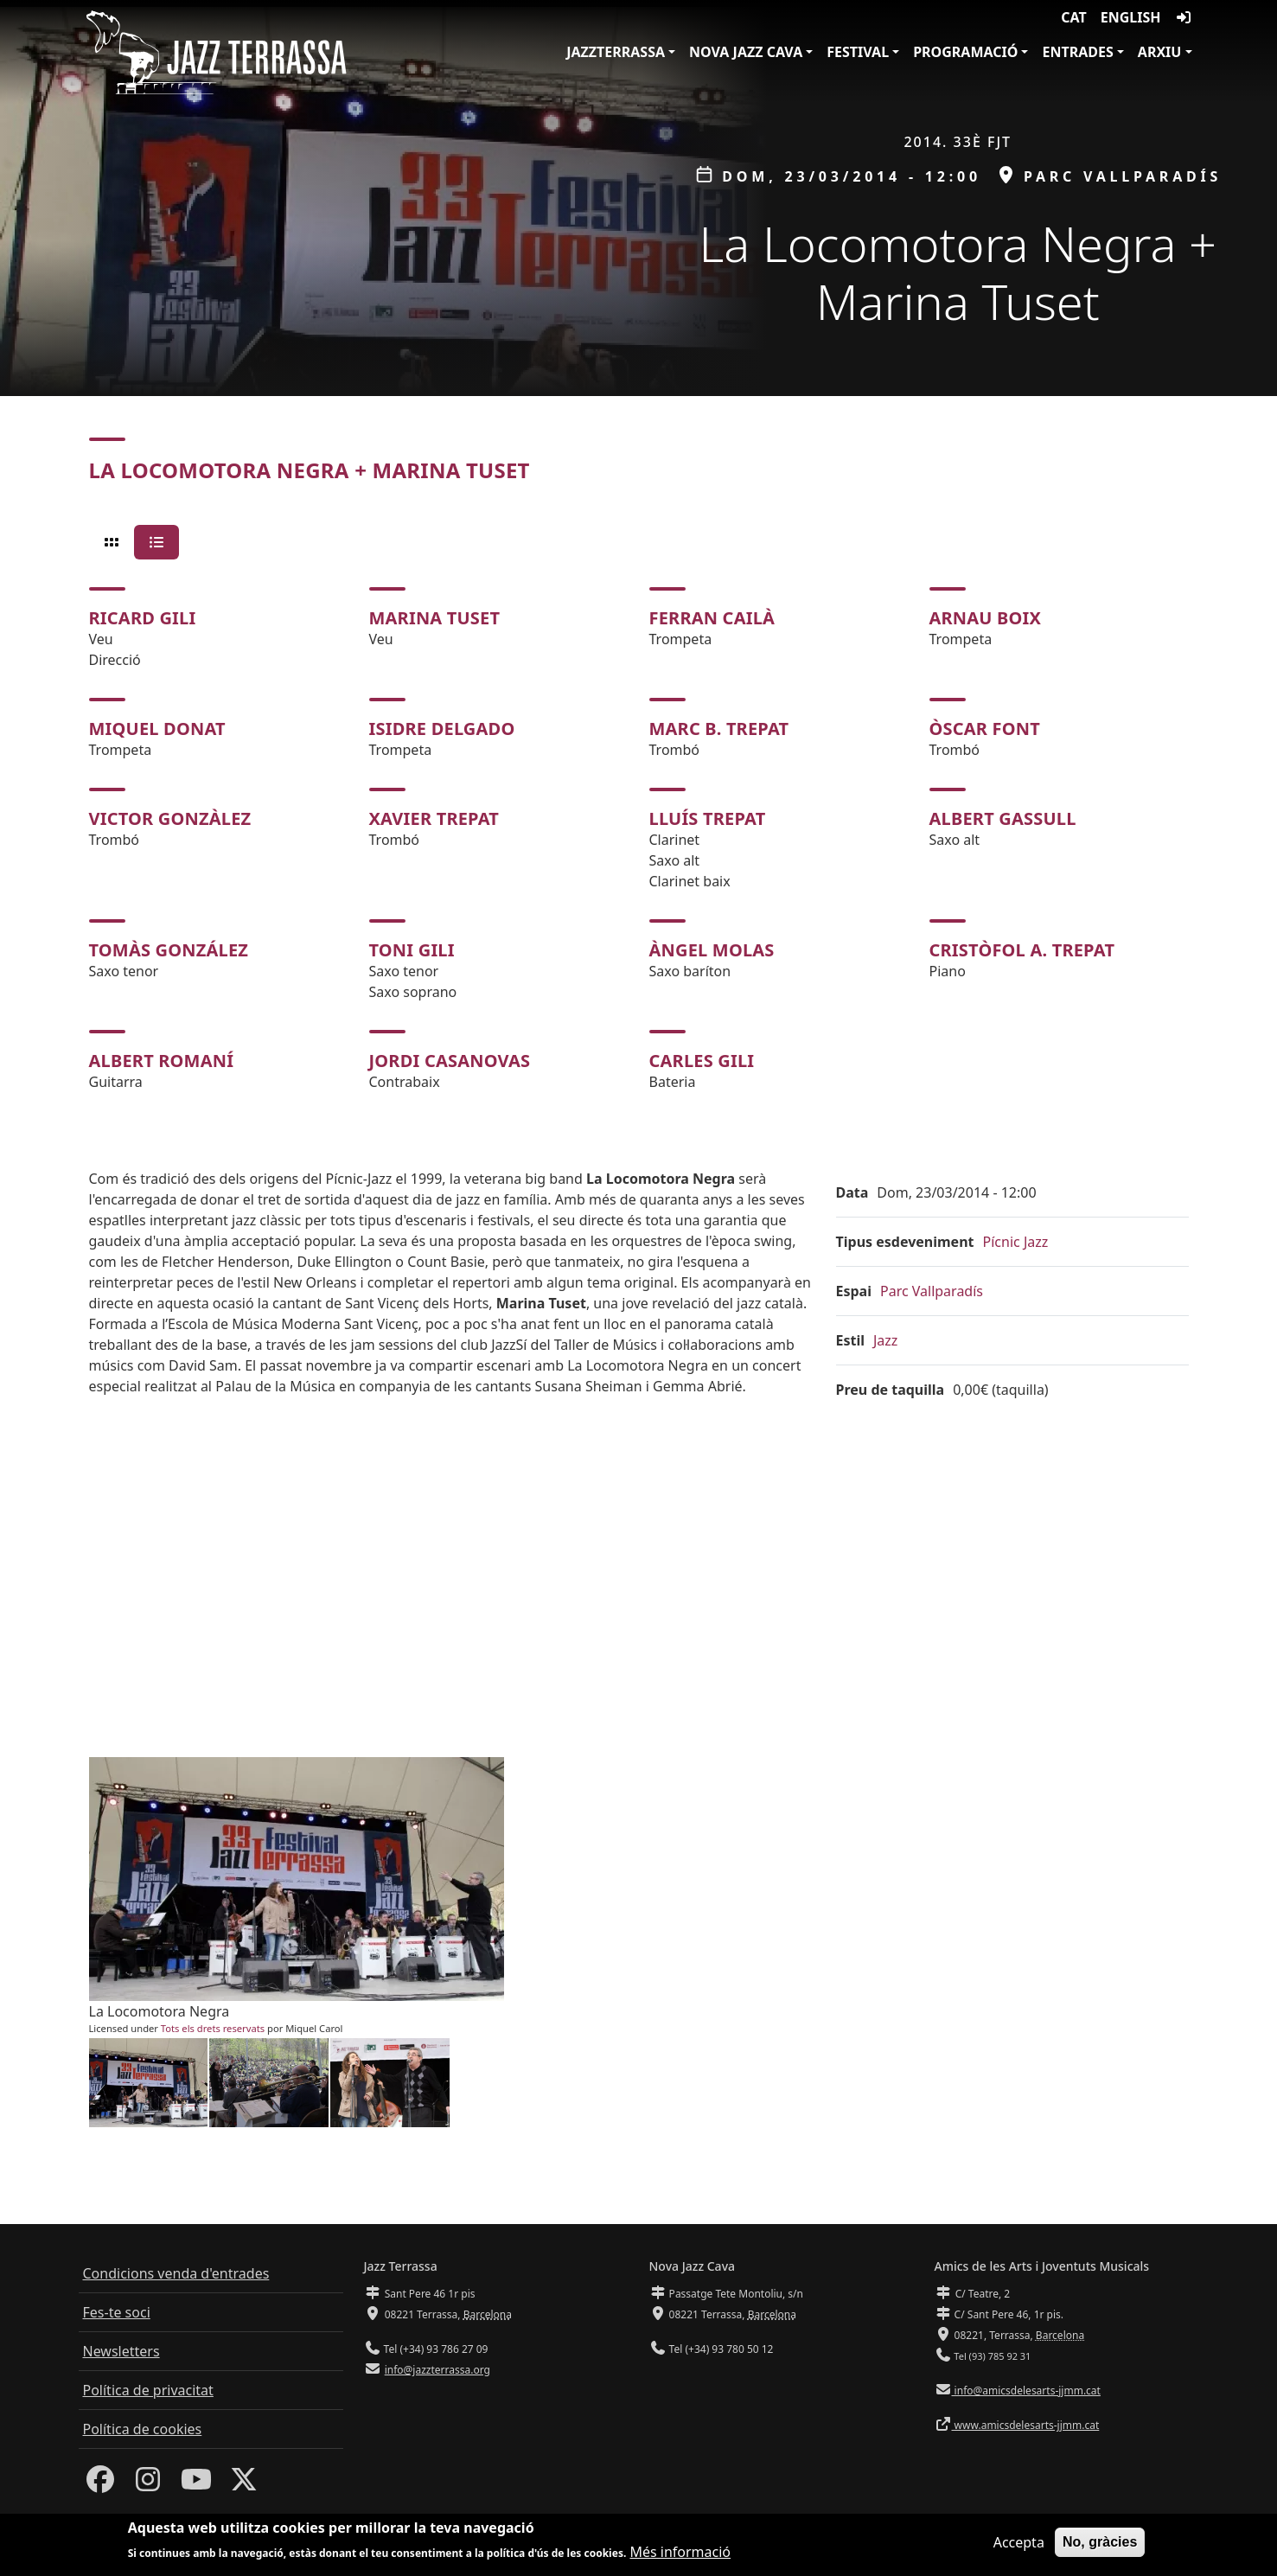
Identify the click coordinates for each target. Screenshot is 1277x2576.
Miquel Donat (157, 728)
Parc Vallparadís (931, 1291)
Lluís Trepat (707, 818)
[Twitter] (244, 2484)
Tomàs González (169, 950)
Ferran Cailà (712, 618)
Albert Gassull (1002, 818)
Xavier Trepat (434, 818)
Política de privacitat (148, 2390)
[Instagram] (148, 2484)
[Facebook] (100, 2484)
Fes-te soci (116, 2312)
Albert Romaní (161, 1060)
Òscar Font (984, 728)
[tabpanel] (639, 839)
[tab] (111, 542)
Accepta (1018, 2542)
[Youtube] (196, 2484)
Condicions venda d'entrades (176, 2273)
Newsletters (121, 2351)
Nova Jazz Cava (745, 51)
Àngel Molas (712, 950)
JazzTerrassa (615, 51)
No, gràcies (1100, 2541)
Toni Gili (412, 950)
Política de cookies (142, 2429)
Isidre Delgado (442, 728)
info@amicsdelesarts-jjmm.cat (1026, 2390)
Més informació (680, 2551)
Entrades (1077, 51)
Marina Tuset (435, 618)
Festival (858, 51)
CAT (1073, 17)
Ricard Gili (142, 618)
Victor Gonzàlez (170, 818)
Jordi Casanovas (450, 1060)
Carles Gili (702, 1060)
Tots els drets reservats (213, 2028)
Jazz (885, 1340)
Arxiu (1160, 51)
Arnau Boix (985, 618)
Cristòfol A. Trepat (1022, 950)
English (1131, 17)
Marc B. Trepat (719, 728)
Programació (965, 51)
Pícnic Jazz (1016, 1241)
